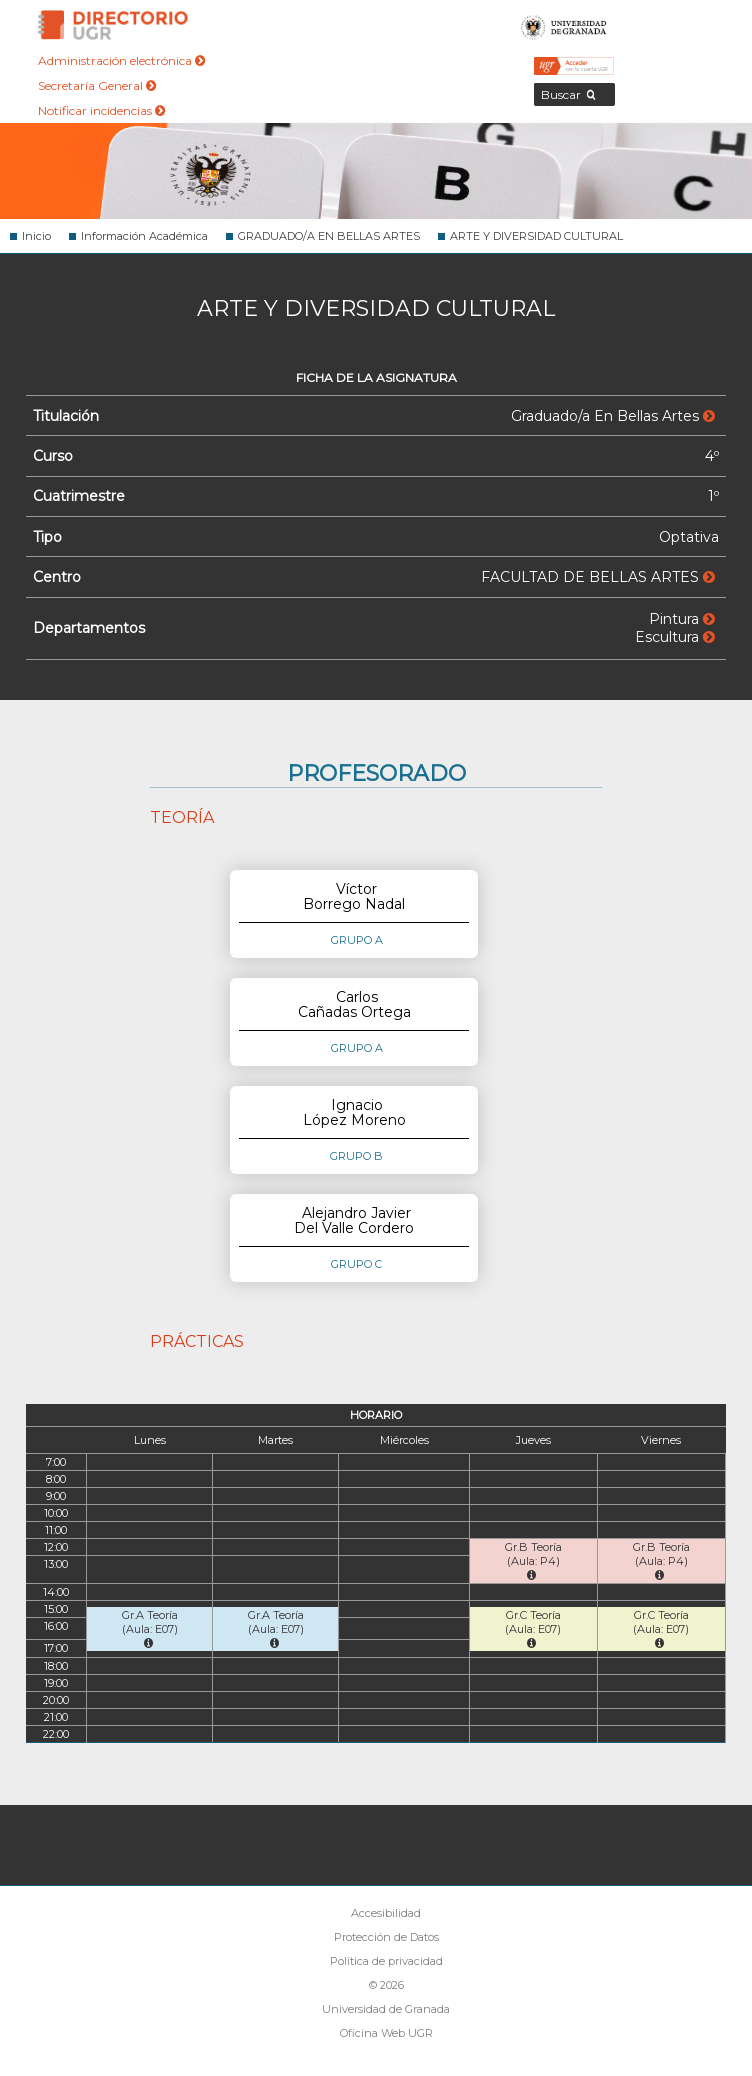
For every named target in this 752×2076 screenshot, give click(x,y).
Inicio (36, 236)
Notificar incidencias (101, 110)
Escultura (675, 637)
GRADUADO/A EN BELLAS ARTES (329, 236)
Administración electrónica (121, 60)
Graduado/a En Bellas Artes (613, 416)
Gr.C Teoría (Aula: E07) (533, 1628)
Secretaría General (97, 85)
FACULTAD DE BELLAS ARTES (598, 577)
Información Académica (144, 236)
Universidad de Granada (564, 25)
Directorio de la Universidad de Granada (113, 25)
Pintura (682, 619)
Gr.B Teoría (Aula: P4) (533, 1560)
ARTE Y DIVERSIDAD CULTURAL (536, 236)
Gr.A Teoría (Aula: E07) (150, 1628)
